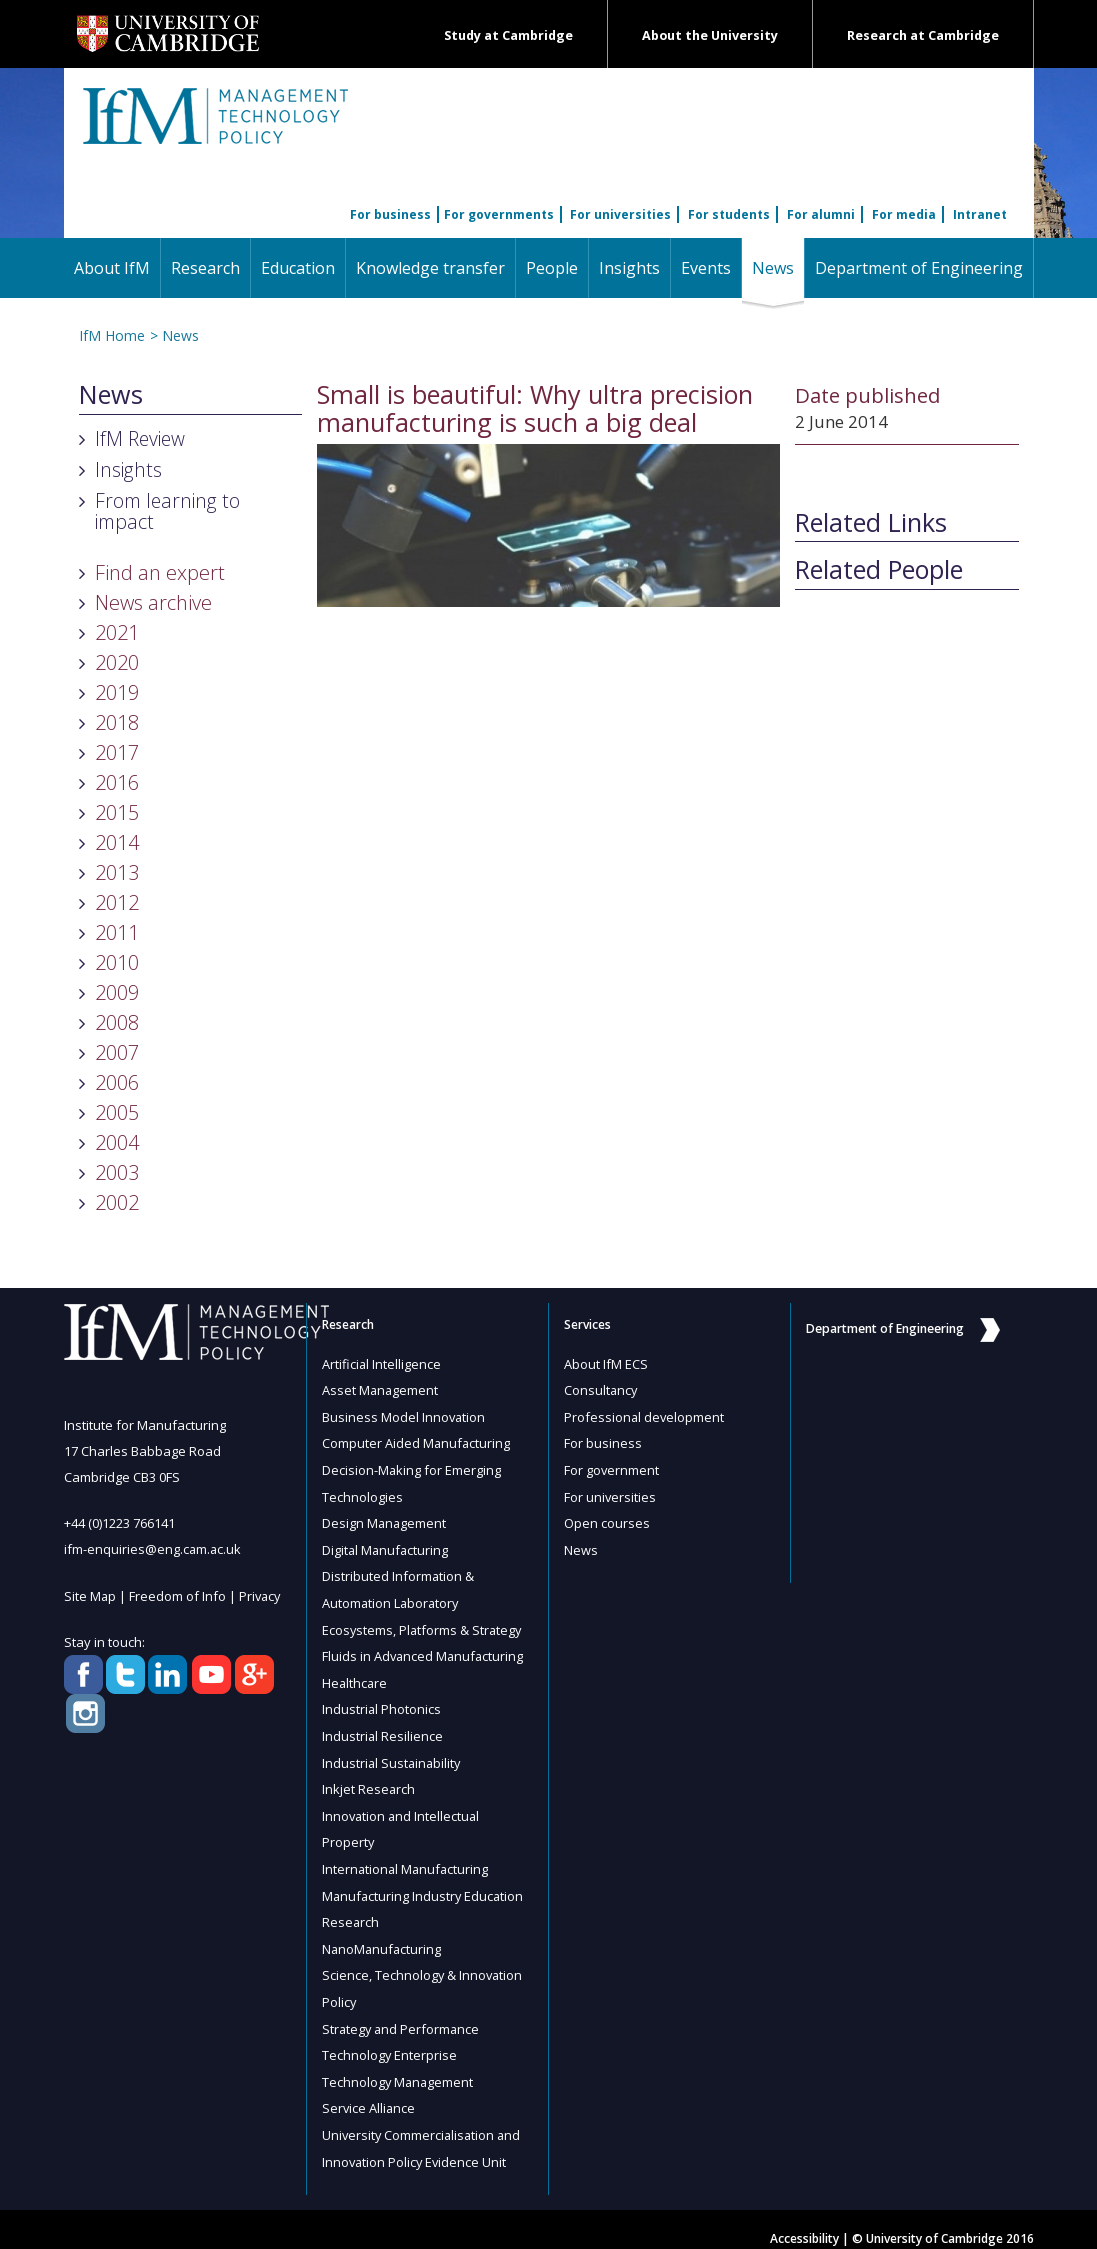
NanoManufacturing (383, 1936)
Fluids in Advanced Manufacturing (424, 1650)
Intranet (980, 214)
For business (390, 214)
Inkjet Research (369, 1780)
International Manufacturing (407, 1858)
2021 (117, 632)
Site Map (90, 1595)
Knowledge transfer (430, 268)
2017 (117, 752)
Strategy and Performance (402, 2014)
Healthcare (355, 1676)
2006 (117, 1082)
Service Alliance (369, 2092)
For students (729, 214)
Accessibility (804, 2220)
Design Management (385, 1520)
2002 (117, 1202)
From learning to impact (167, 511)
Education (298, 268)
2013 (117, 872)
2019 (117, 692)
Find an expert (160, 572)
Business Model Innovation (404, 1416)
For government (612, 1468)
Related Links (871, 523)
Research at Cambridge (923, 35)
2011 (117, 932)
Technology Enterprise (390, 2040)
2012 (117, 902)
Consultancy (601, 1390)
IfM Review (140, 438)
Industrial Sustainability (393, 1754)
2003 (117, 1172)
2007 (117, 1052)
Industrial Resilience (383, 1728)
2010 (117, 962)
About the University (710, 35)
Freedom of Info (178, 1595)
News (778, 267)
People (552, 268)
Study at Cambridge (508, 35)
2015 (117, 812)
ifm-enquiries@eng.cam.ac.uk (153, 1549)
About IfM (112, 268)
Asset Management (381, 1390)
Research (205, 268)
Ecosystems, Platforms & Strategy (423, 1624)
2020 (117, 662)
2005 (117, 1112)
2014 (117, 842)
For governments (499, 214)
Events (706, 268)
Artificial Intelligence (382, 1364)
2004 (117, 1142)
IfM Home (112, 335)
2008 (117, 1022)
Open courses (607, 1520)
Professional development (645, 1416)
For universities (620, 214)
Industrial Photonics (382, 1702)
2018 (117, 722)
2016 (117, 782)
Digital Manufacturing (386, 1546)
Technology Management (399, 2066)
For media (904, 214)
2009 (117, 992)
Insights (629, 268)
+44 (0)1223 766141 (119, 1523)
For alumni (821, 214)
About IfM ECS (606, 1364)
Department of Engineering (919, 268)
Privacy (262, 1595)
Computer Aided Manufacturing (417, 1442)
